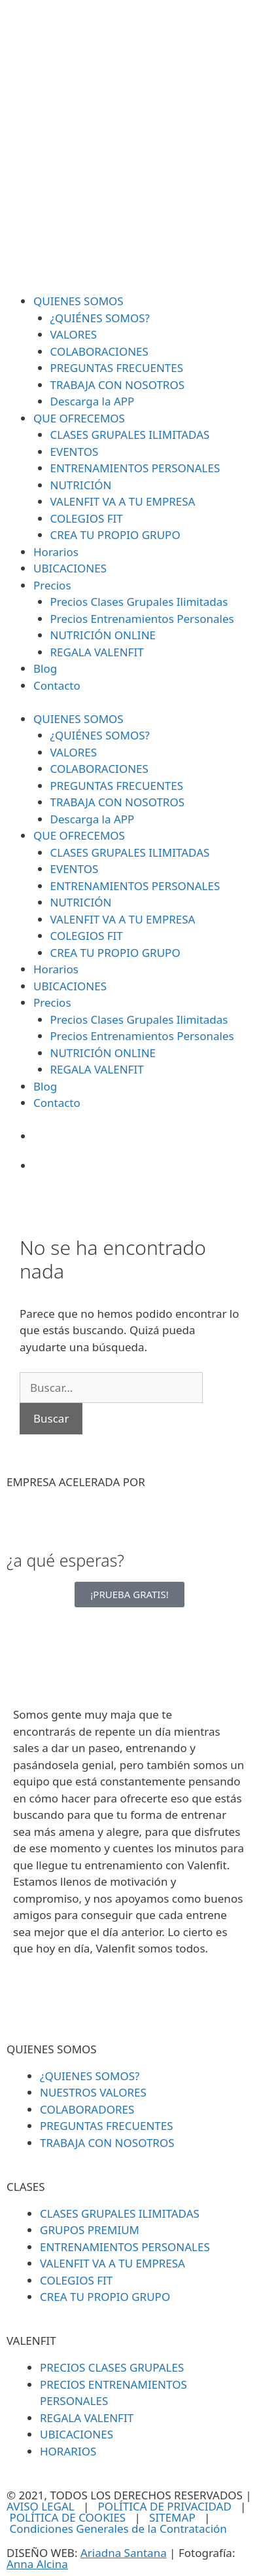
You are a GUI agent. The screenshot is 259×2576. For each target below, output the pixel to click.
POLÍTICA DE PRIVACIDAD (165, 2506)
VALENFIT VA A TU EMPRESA (123, 501)
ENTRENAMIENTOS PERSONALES (135, 468)
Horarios (55, 551)
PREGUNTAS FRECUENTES (117, 367)
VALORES (73, 334)
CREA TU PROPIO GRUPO (115, 534)
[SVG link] (129, 146)
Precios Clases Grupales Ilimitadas (139, 601)
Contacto (56, 685)
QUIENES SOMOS (78, 300)
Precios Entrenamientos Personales (142, 618)
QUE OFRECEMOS (79, 418)
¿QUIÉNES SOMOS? (100, 318)
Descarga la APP (92, 401)
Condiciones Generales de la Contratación (117, 2528)
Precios (52, 585)
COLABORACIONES (99, 351)
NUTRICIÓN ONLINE (103, 635)
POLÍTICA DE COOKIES (67, 2517)
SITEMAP (172, 2517)
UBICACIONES (70, 568)
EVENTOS (74, 451)
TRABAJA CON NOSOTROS (117, 384)
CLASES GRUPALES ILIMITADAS (130, 434)
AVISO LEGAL (41, 2506)
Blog (45, 668)
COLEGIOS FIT (86, 518)
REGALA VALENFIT (97, 652)
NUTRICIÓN (81, 485)
